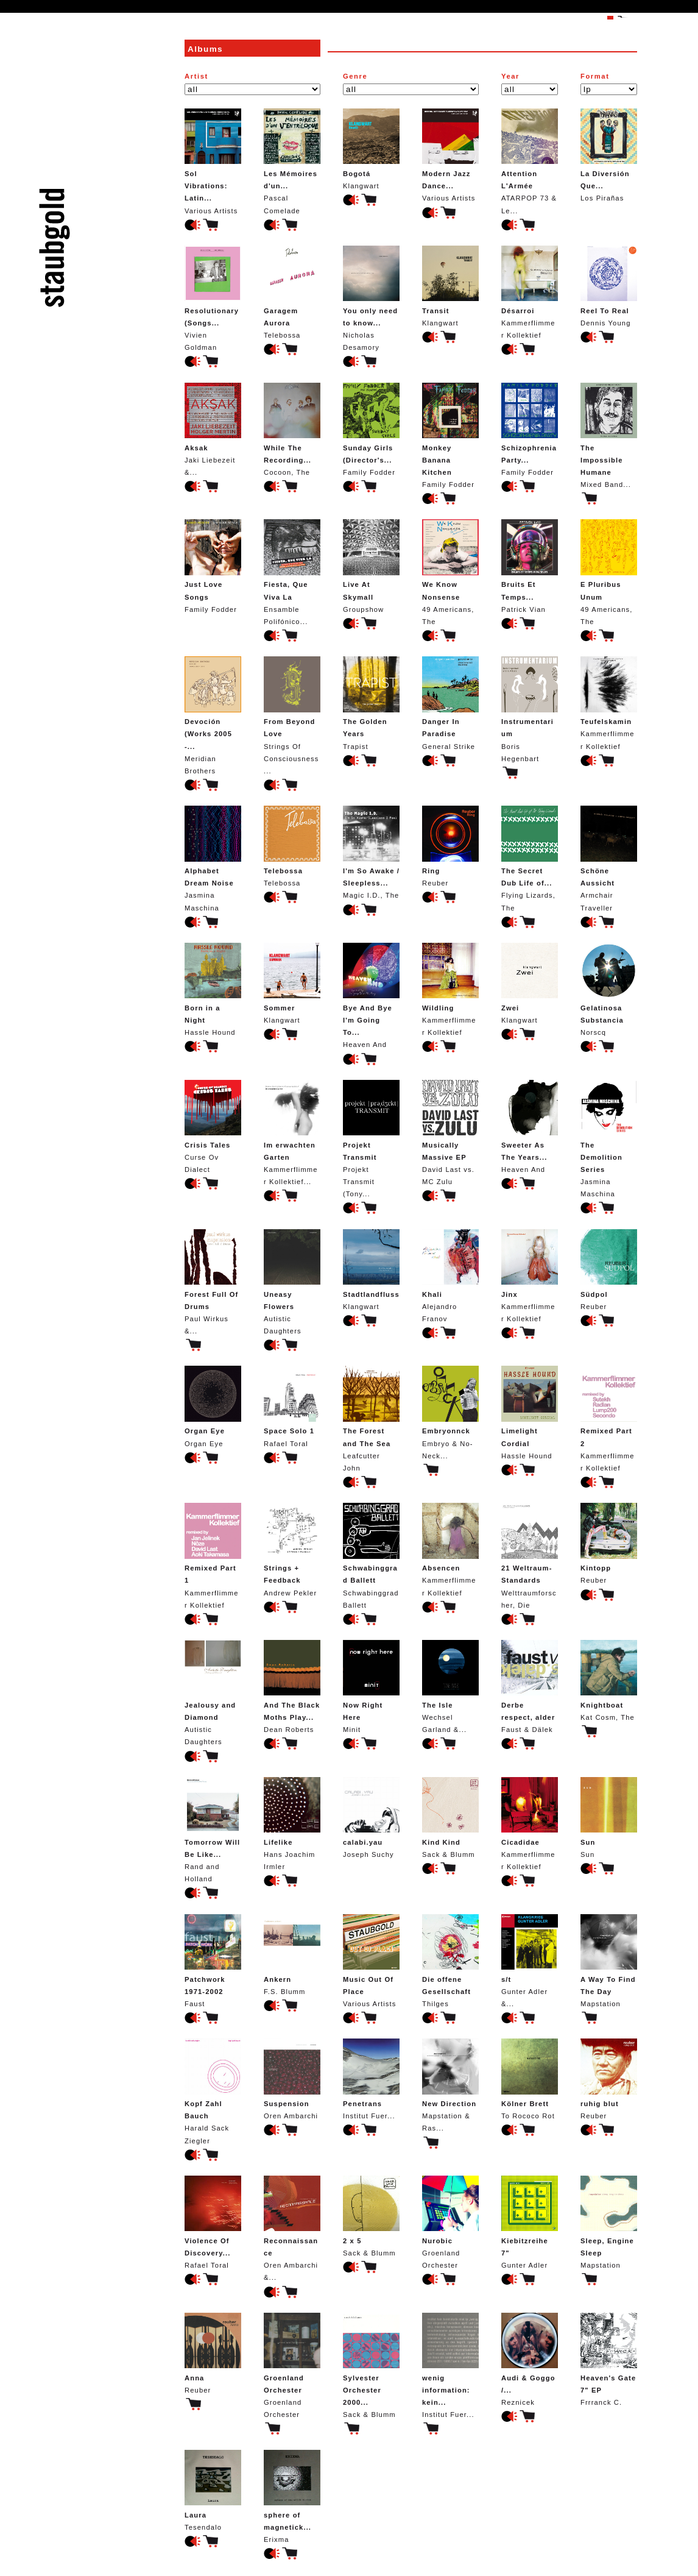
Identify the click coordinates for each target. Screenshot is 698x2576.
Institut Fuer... (371, 2079)
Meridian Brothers (213, 715)
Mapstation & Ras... (450, 2085)
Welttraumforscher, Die (529, 1555)
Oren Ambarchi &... (292, 2228)
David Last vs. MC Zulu (450, 1132)
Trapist (371, 703)
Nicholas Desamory (371, 298)
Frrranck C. (608, 2359)
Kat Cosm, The (608, 1680)
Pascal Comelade (292, 161)
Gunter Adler (529, 2222)
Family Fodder (371, 429)
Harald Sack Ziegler (213, 2091)
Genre (355, 76)
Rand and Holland (213, 1829)
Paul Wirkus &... (213, 1282)
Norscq (608, 989)
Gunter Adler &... (529, 1960)
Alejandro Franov (450, 1275)
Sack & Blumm (450, 1817)
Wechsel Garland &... (450, 1686)
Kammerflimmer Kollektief (529, 292)
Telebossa (292, 292)
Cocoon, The (292, 429)
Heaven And (371, 995)
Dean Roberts (292, 1686)
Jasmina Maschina (213, 858)
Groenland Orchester (450, 2222)
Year (510, 76)
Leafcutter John (371, 1418)
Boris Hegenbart (529, 709)
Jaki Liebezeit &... (213, 429)
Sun (608, 1817)
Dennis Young (608, 286)
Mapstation (608, 1960)
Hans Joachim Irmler (292, 1823)
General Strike (450, 703)
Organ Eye (213, 1406)
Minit (371, 1686)
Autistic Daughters (292, 1282)
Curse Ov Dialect (213, 1126)
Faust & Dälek (529, 1686)
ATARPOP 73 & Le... (529, 161)
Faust (213, 1960)
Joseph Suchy (371, 1817)
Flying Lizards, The (529, 858)
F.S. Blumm (292, 1954)
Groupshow (371, 565)
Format (595, 76)
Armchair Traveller (608, 858)
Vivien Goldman (213, 298)
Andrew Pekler (292, 1549)
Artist (196, 76)
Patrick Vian (529, 565)
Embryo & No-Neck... (450, 1412)
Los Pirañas (608, 155)
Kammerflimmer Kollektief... (292, 1132)
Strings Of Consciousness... (292, 715)
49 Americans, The (450, 572)
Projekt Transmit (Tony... (371, 1139)
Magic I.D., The (371, 852)
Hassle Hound (213, 989)
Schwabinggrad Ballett (371, 1555)
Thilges (450, 1960)
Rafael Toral (292, 1406)
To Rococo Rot (529, 2079)
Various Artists (213, 161)
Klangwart (371, 149)
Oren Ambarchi (292, 2079)
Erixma (292, 2496)
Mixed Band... (608, 435)
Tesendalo (213, 2490)
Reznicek (529, 2359)
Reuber (450, 846)
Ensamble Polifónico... (292, 572)
